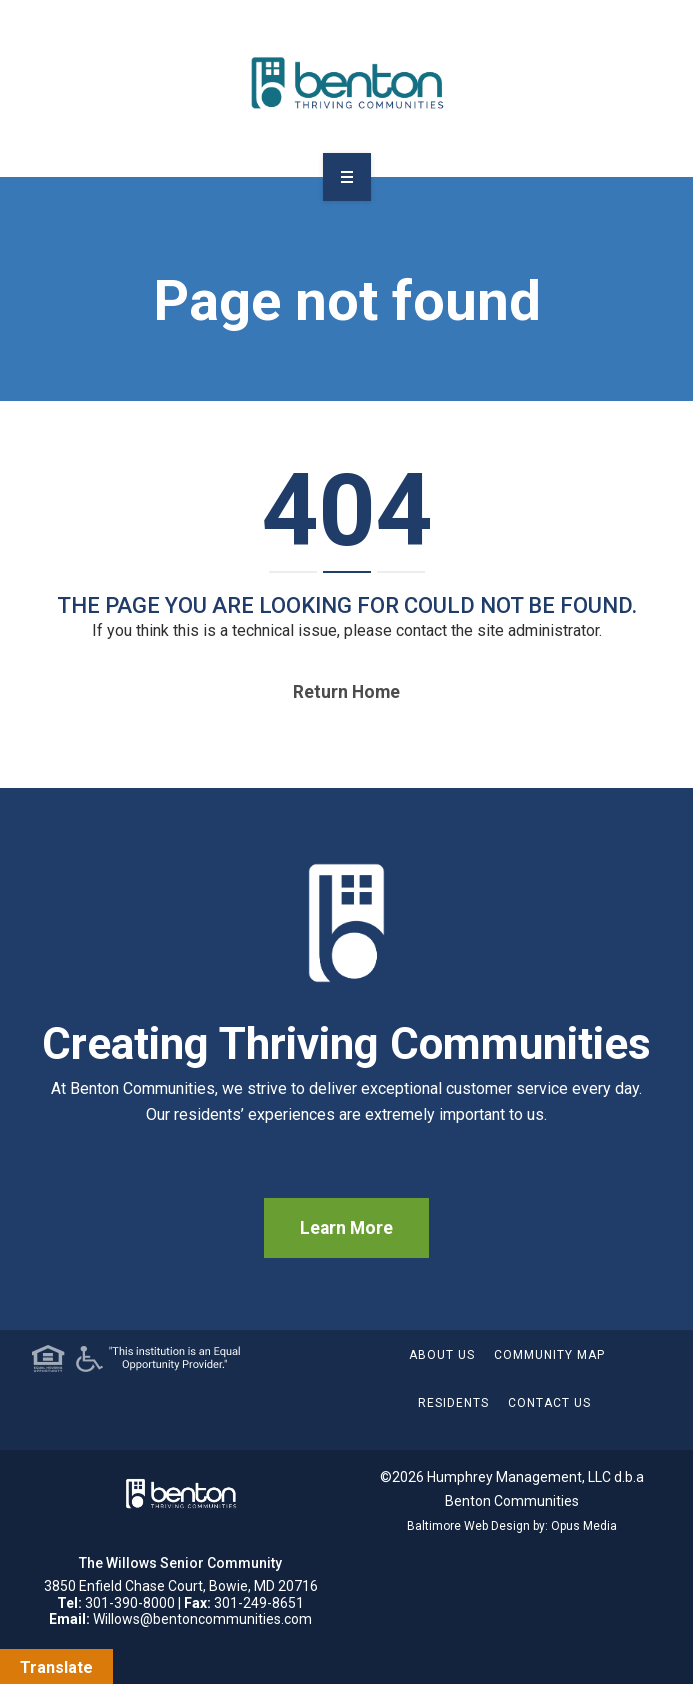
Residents (453, 1403)
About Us (442, 1355)
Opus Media (584, 1526)
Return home (346, 692)
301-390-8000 (130, 1603)
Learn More (346, 1228)
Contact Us (549, 1403)
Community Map (549, 1355)
